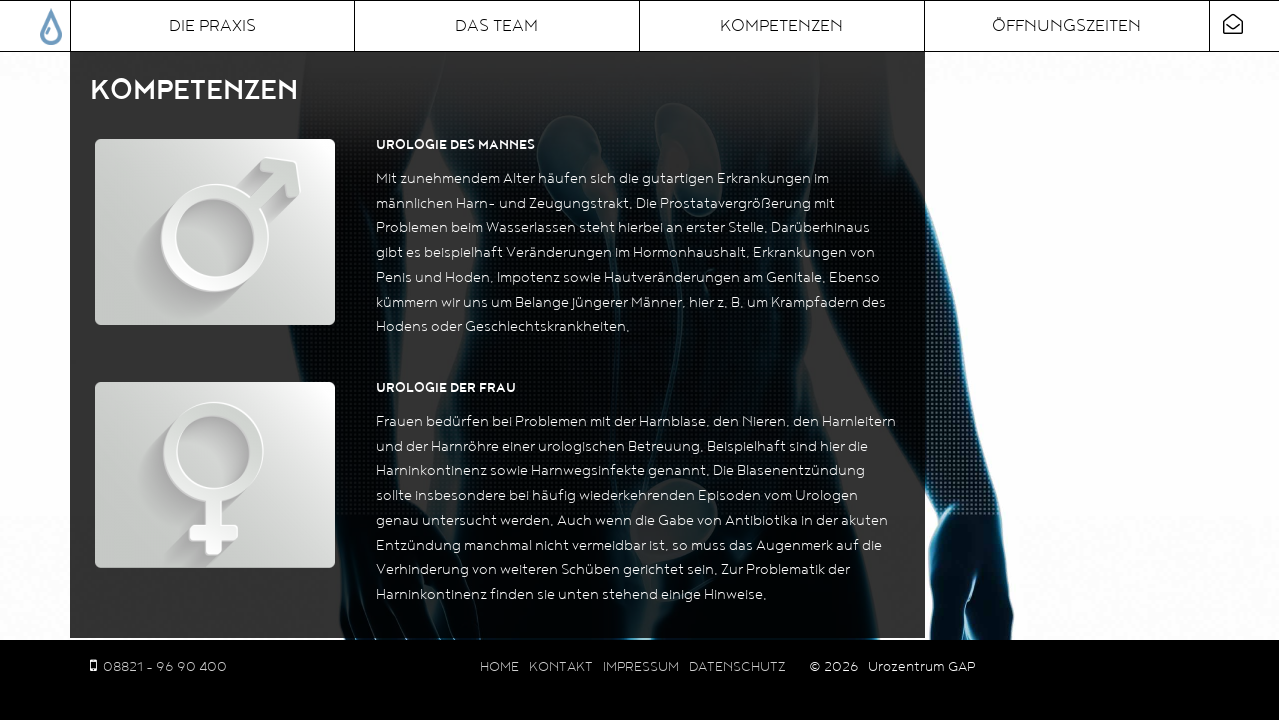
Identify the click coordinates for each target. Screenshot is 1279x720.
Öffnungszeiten (1066, 26)
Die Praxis (212, 26)
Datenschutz (737, 667)
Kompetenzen (781, 26)
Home (499, 667)
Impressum (641, 667)
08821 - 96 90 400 (165, 667)
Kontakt (561, 667)
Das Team (496, 26)
